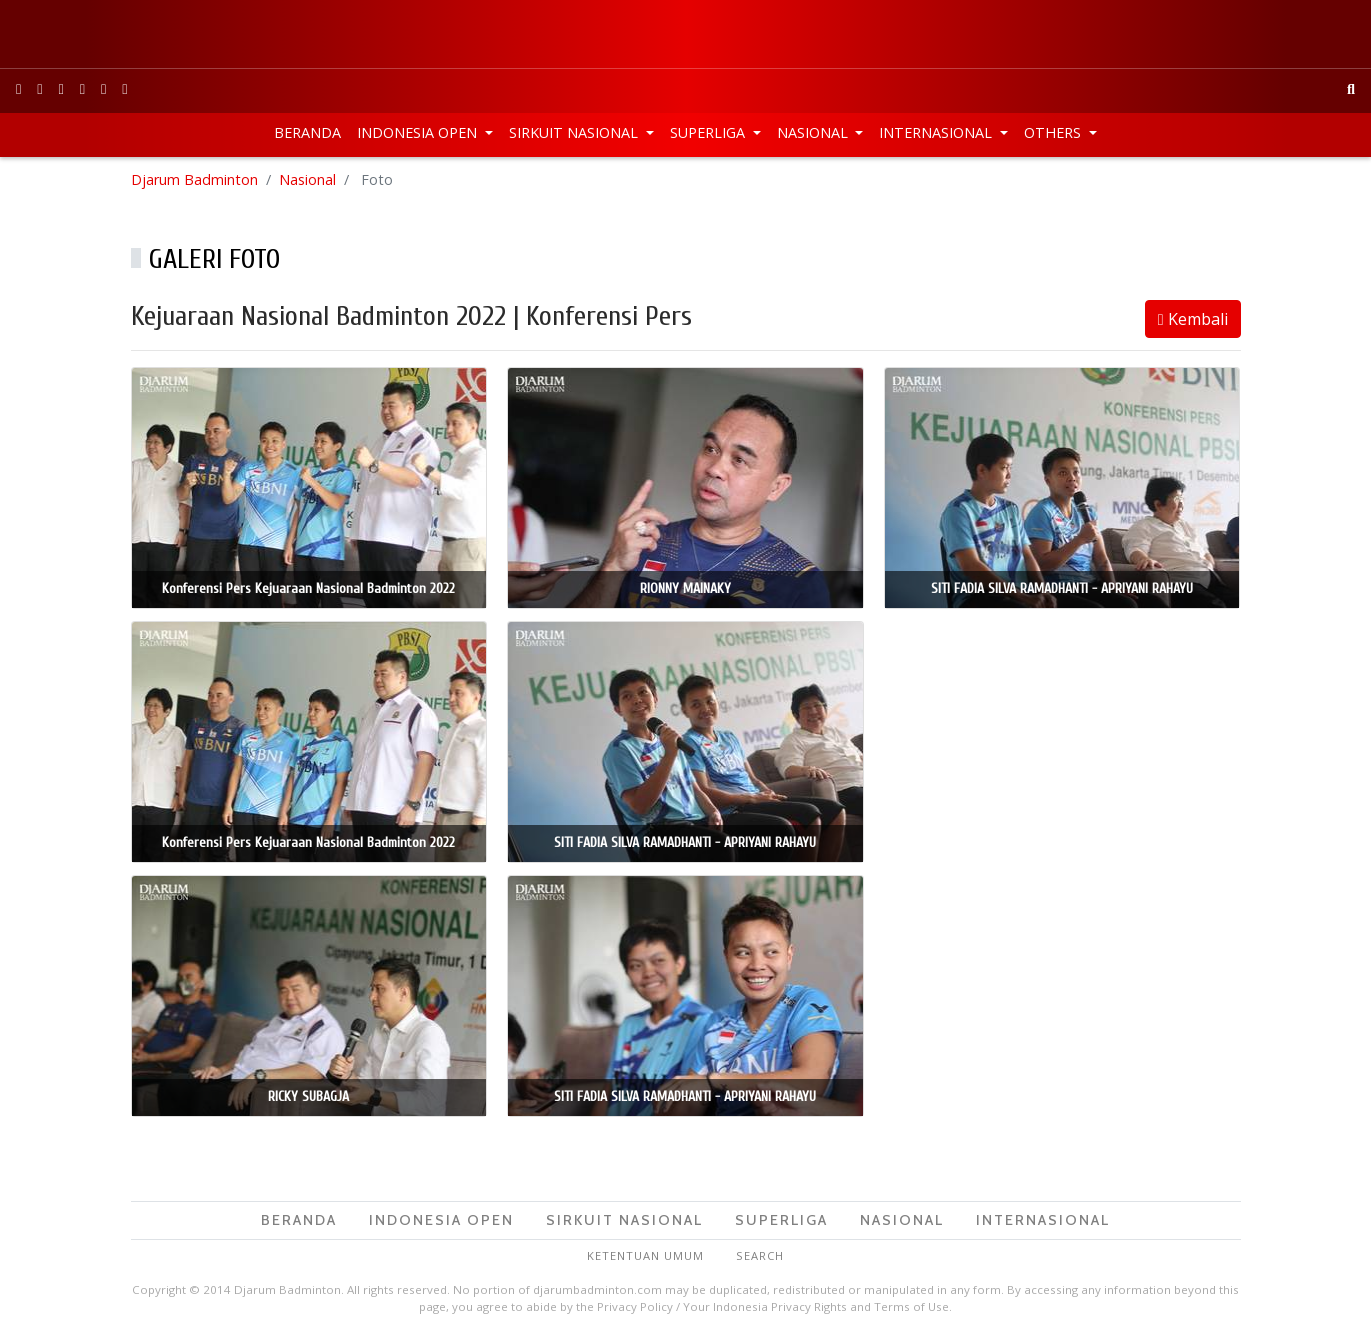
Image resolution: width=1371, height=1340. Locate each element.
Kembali (1193, 319)
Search (760, 1255)
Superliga (709, 132)
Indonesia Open (419, 132)
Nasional (814, 132)
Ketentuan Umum (645, 1255)
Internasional (937, 132)
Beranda (307, 132)
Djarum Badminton (194, 179)
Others (1054, 132)
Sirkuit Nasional (575, 132)
